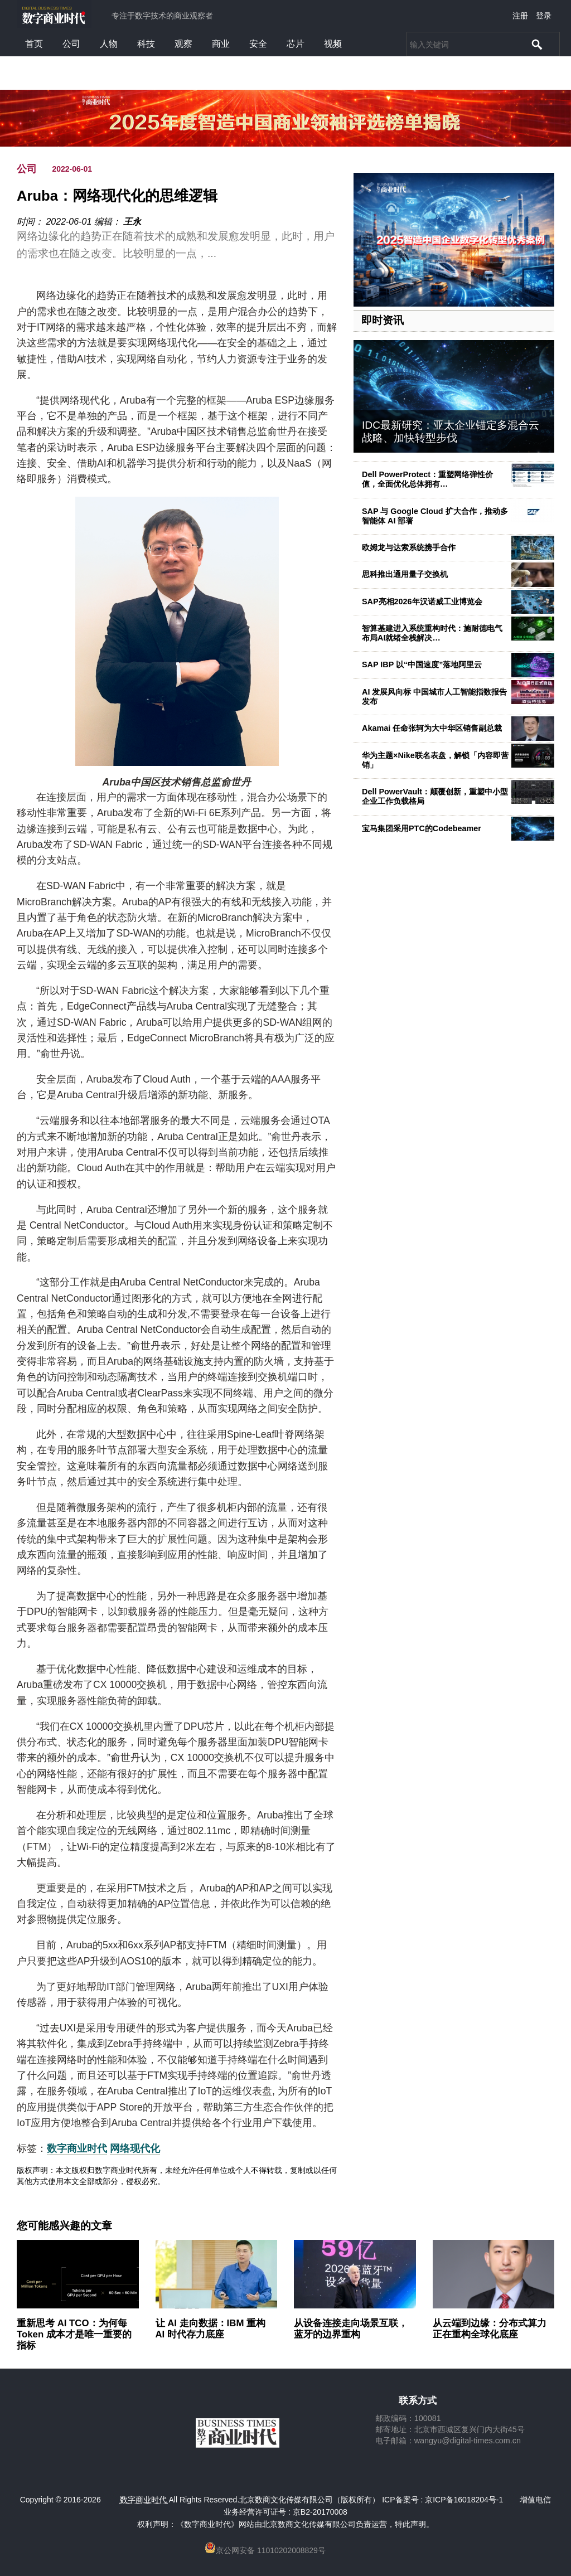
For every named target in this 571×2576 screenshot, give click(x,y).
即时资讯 (382, 320)
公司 (71, 43)
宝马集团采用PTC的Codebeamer (421, 828)
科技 (146, 43)
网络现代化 (135, 2148)
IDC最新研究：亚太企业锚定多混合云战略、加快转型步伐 (450, 431)
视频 (333, 43)
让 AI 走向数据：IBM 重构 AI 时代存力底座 (211, 2329)
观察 (183, 43)
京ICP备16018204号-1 (464, 2499)
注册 (520, 15)
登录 (543, 15)
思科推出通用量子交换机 (405, 574)
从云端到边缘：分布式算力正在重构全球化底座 (489, 2329)
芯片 (295, 43)
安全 (258, 43)
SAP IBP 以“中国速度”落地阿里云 (422, 664)
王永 (132, 221)
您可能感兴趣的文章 (64, 2225)
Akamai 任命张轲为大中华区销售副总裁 (432, 728)
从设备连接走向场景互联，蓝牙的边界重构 (351, 2329)
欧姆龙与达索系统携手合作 (409, 547)
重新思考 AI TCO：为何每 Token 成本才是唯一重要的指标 (74, 2334)
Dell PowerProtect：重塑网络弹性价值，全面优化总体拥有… (427, 479)
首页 (34, 43)
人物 (109, 43)
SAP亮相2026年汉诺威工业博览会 (422, 601)
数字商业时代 (77, 2148)
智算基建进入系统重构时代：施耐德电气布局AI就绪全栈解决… (432, 633)
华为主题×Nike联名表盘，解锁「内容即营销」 (435, 760)
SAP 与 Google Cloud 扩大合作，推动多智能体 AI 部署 (435, 516)
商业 (221, 43)
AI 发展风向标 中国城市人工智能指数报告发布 (434, 696)
